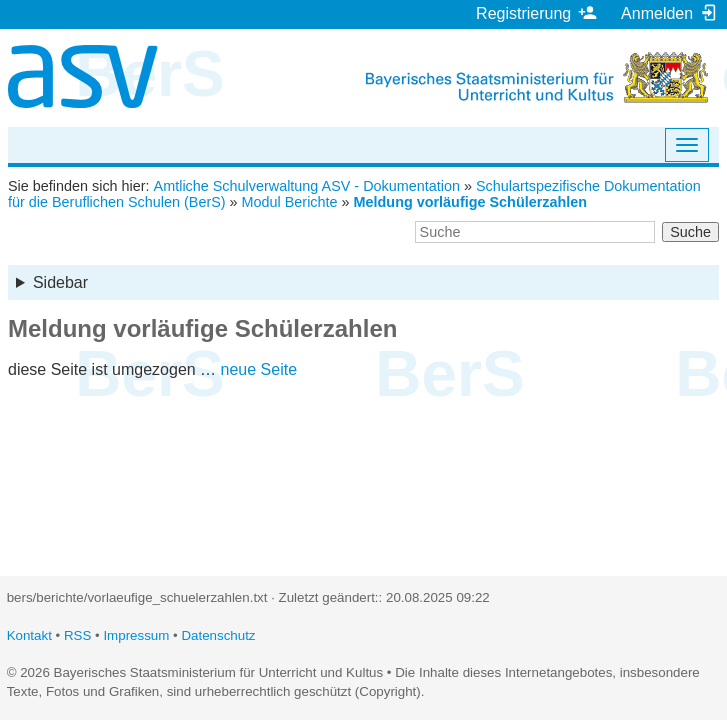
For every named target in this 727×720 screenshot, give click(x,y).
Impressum (136, 635)
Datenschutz (218, 635)
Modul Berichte (290, 202)
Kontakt (29, 635)
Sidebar (60, 282)
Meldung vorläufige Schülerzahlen (470, 202)
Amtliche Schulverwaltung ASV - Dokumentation (307, 186)
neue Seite (259, 369)
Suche (690, 232)
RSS (77, 635)
